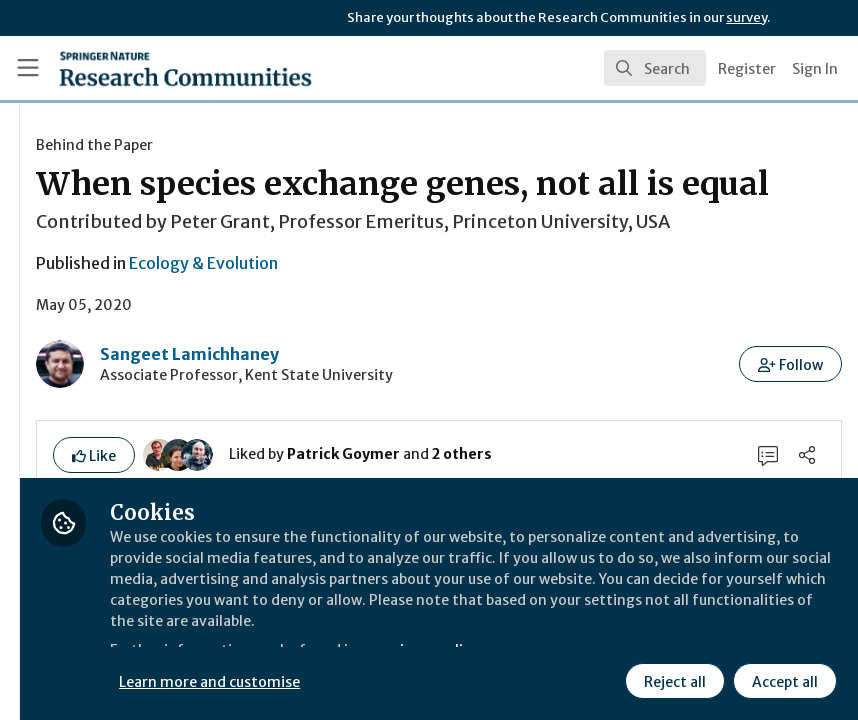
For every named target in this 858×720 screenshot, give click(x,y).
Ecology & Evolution (439, 330)
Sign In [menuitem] (815, 69)
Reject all (672, 679)
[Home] (145, 68)
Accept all (782, 679)
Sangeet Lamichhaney (425, 421)
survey (746, 17)
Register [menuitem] (747, 69)
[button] (791, 431)
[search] (655, 68)
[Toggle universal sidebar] (28, 68)
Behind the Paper (330, 145)
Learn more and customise (447, 679)
